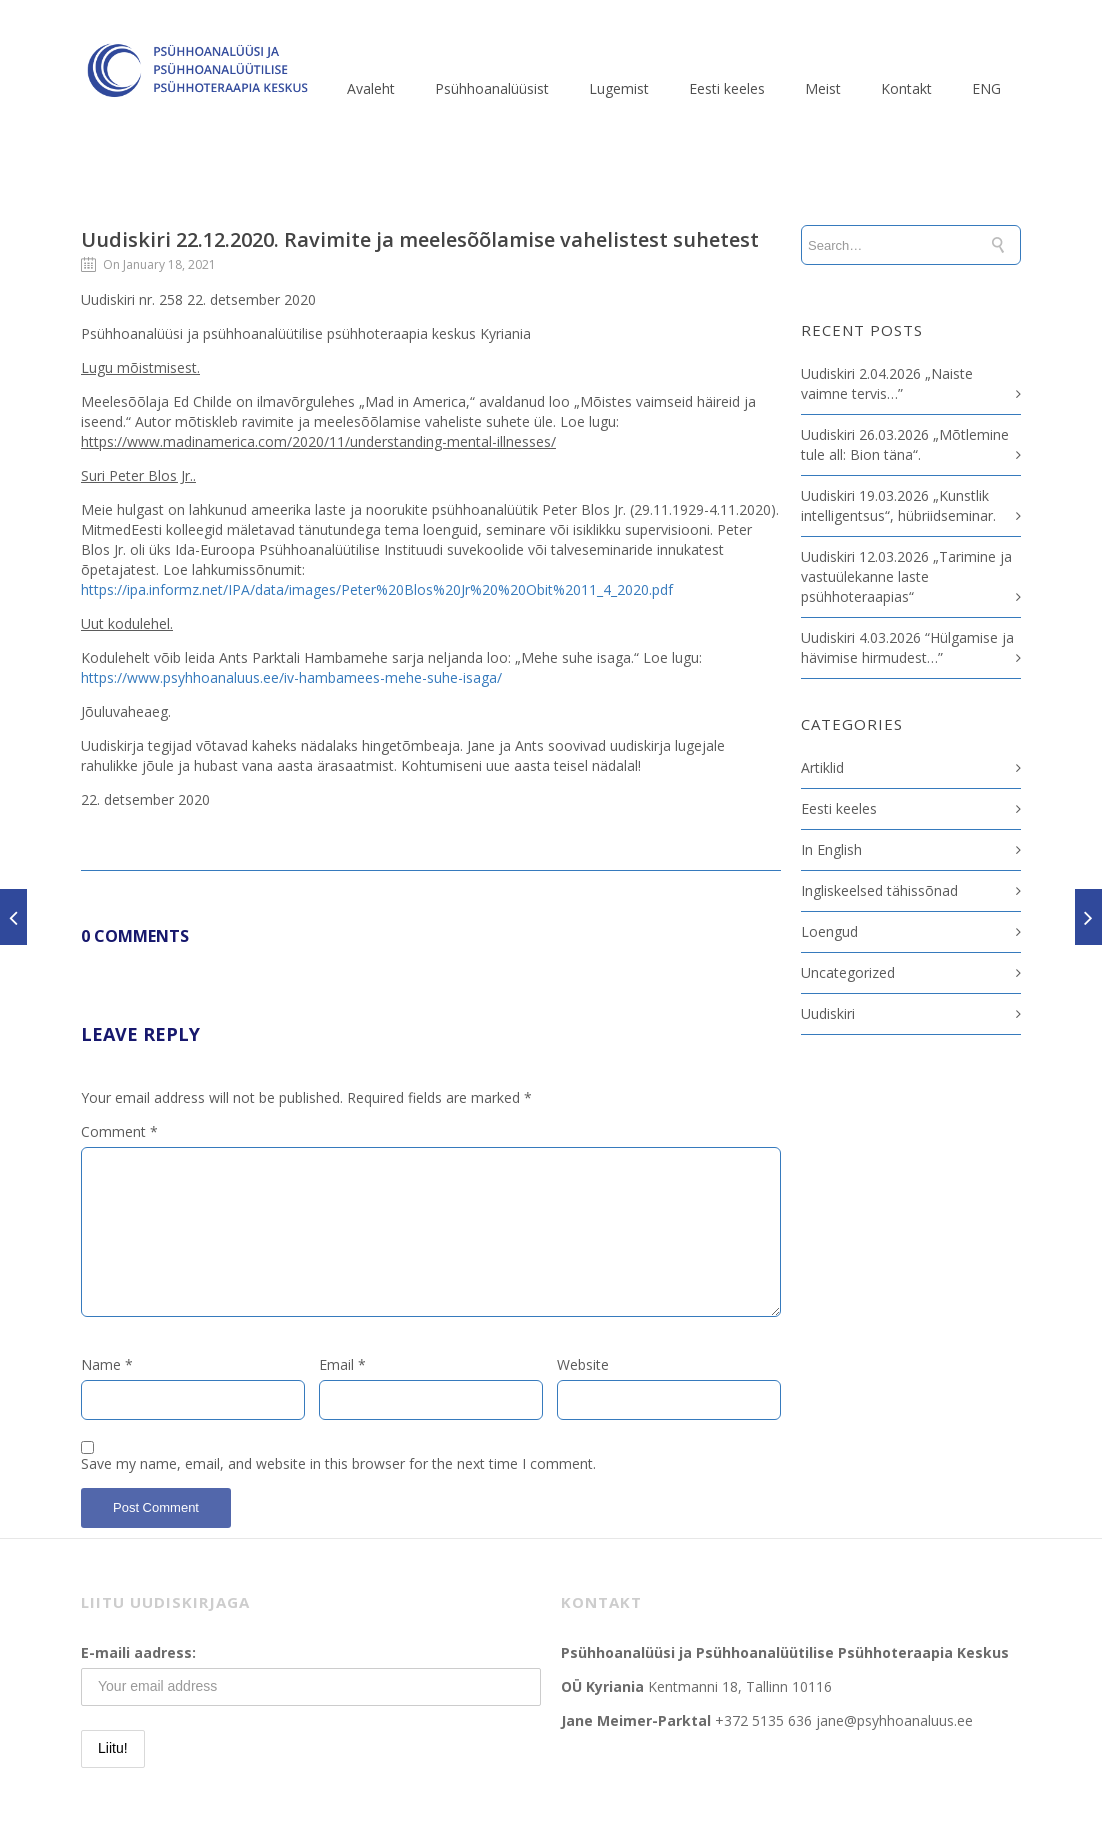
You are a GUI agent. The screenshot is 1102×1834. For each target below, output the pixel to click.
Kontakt (906, 88)
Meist (823, 88)
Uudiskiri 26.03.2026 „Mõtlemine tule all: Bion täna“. (905, 444)
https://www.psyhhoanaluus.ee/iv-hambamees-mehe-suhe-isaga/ (291, 677)
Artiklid (822, 767)
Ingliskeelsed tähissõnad (879, 890)
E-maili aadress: (138, 1652)
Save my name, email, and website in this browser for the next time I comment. (338, 1463)
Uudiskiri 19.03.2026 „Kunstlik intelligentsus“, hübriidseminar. (898, 505)
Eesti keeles (727, 88)
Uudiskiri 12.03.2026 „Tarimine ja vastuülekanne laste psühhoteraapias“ (906, 576)
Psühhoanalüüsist (492, 88)
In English (831, 849)
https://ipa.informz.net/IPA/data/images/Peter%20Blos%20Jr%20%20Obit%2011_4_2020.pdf (377, 589)
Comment (119, 1131)
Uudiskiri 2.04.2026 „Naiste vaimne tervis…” (887, 383)
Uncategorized (848, 972)
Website (583, 1364)
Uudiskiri (828, 1013)
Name (107, 1364)
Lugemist (619, 88)
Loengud (829, 931)
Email (342, 1364)
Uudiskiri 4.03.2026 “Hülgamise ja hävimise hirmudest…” (907, 647)
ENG (986, 88)
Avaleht (371, 88)
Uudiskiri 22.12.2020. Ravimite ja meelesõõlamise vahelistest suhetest (420, 239)
